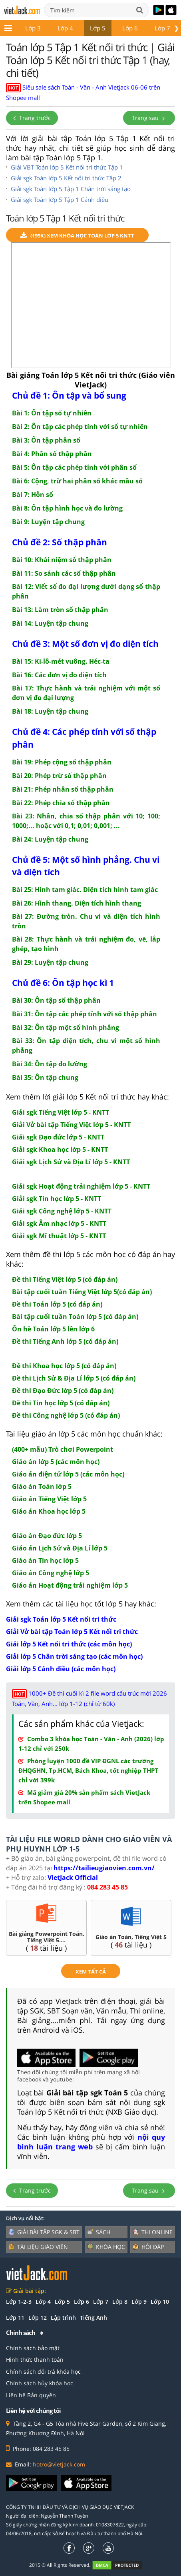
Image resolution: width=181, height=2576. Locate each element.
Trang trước (32, 118)
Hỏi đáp (148, 2247)
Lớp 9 (139, 2301)
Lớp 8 (119, 2301)
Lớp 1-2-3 (19, 2301)
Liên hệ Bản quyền (31, 2395)
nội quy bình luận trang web (91, 2141)
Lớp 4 (65, 28)
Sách (98, 2232)
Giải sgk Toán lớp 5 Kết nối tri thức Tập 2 (66, 178)
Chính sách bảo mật (33, 2348)
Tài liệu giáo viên (38, 2247)
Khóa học (106, 2247)
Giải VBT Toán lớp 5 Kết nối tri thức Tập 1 (67, 167)
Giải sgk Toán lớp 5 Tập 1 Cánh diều (59, 200)
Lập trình (63, 2317)
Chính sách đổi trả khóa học (43, 2371)
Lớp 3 (33, 28)
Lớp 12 (37, 2317)
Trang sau (149, 118)
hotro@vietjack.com (59, 2464)
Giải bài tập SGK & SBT (44, 2232)
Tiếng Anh (93, 2317)
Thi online (153, 2232)
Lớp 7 (162, 28)
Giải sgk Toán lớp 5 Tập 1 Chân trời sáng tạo (71, 189)
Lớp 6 (130, 28)
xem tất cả (91, 1971)
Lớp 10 (160, 2301)
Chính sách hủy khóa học (39, 2383)
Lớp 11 (15, 2317)
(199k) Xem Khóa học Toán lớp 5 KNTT (77, 235)
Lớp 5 (97, 28)
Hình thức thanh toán (35, 2359)
